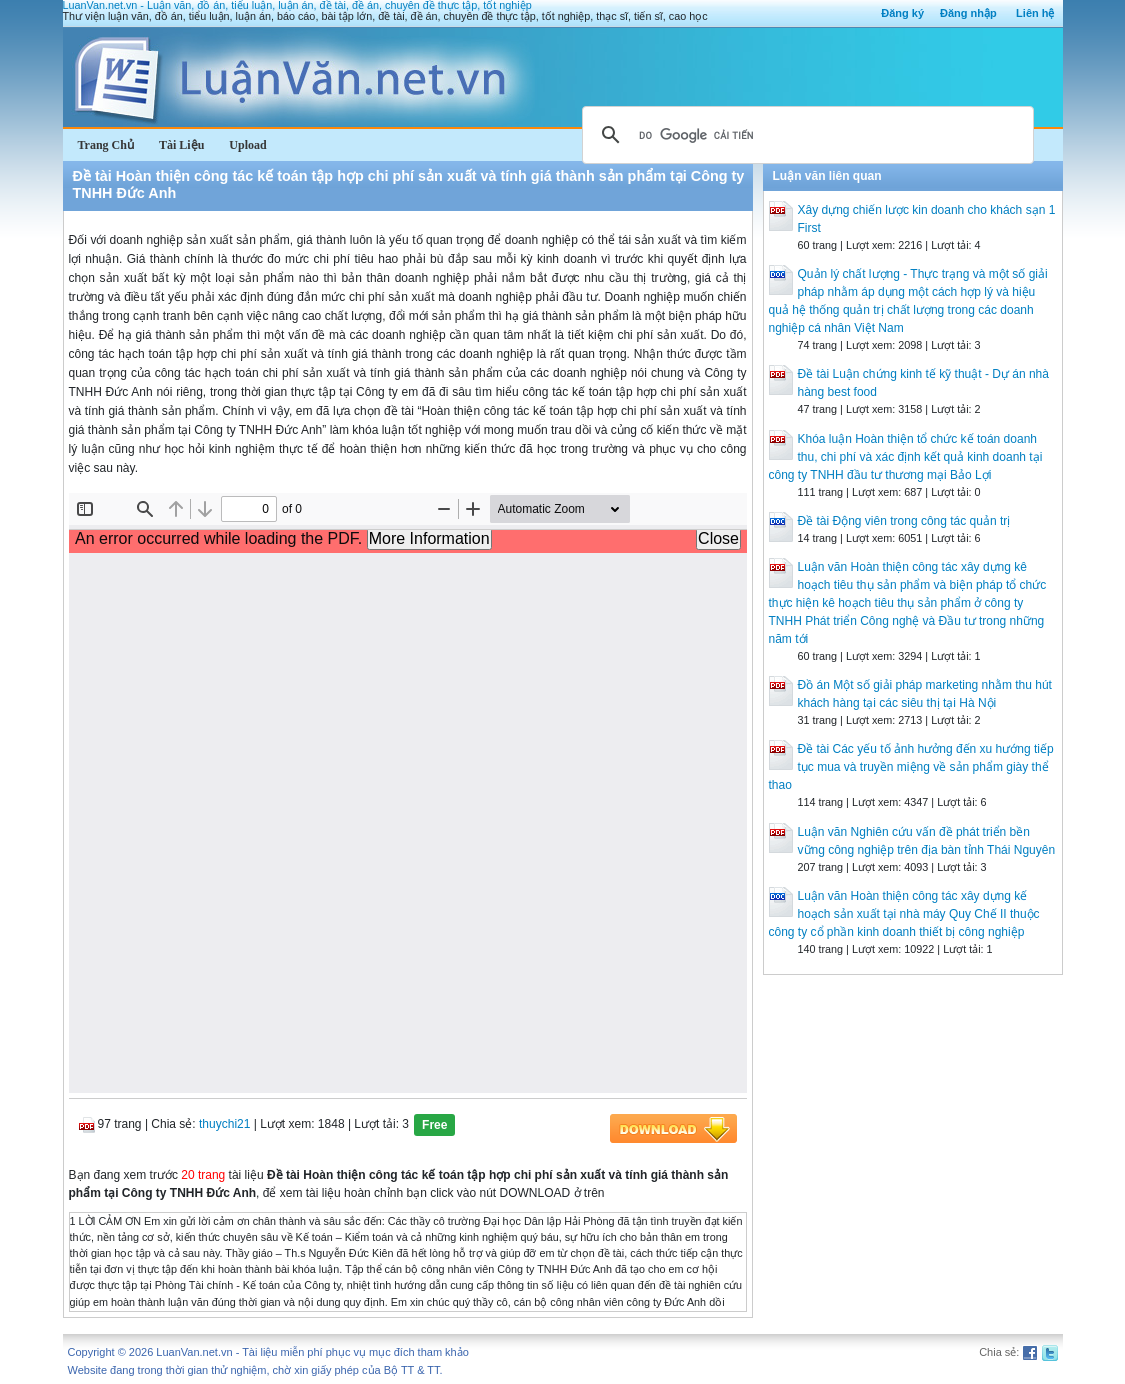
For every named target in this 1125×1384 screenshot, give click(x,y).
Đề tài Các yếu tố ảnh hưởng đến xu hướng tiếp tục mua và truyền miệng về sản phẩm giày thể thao (911, 767)
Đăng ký (902, 13)
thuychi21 (224, 1124)
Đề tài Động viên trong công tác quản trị (904, 521)
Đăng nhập (968, 13)
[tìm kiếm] (805, 135)
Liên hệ (1035, 13)
